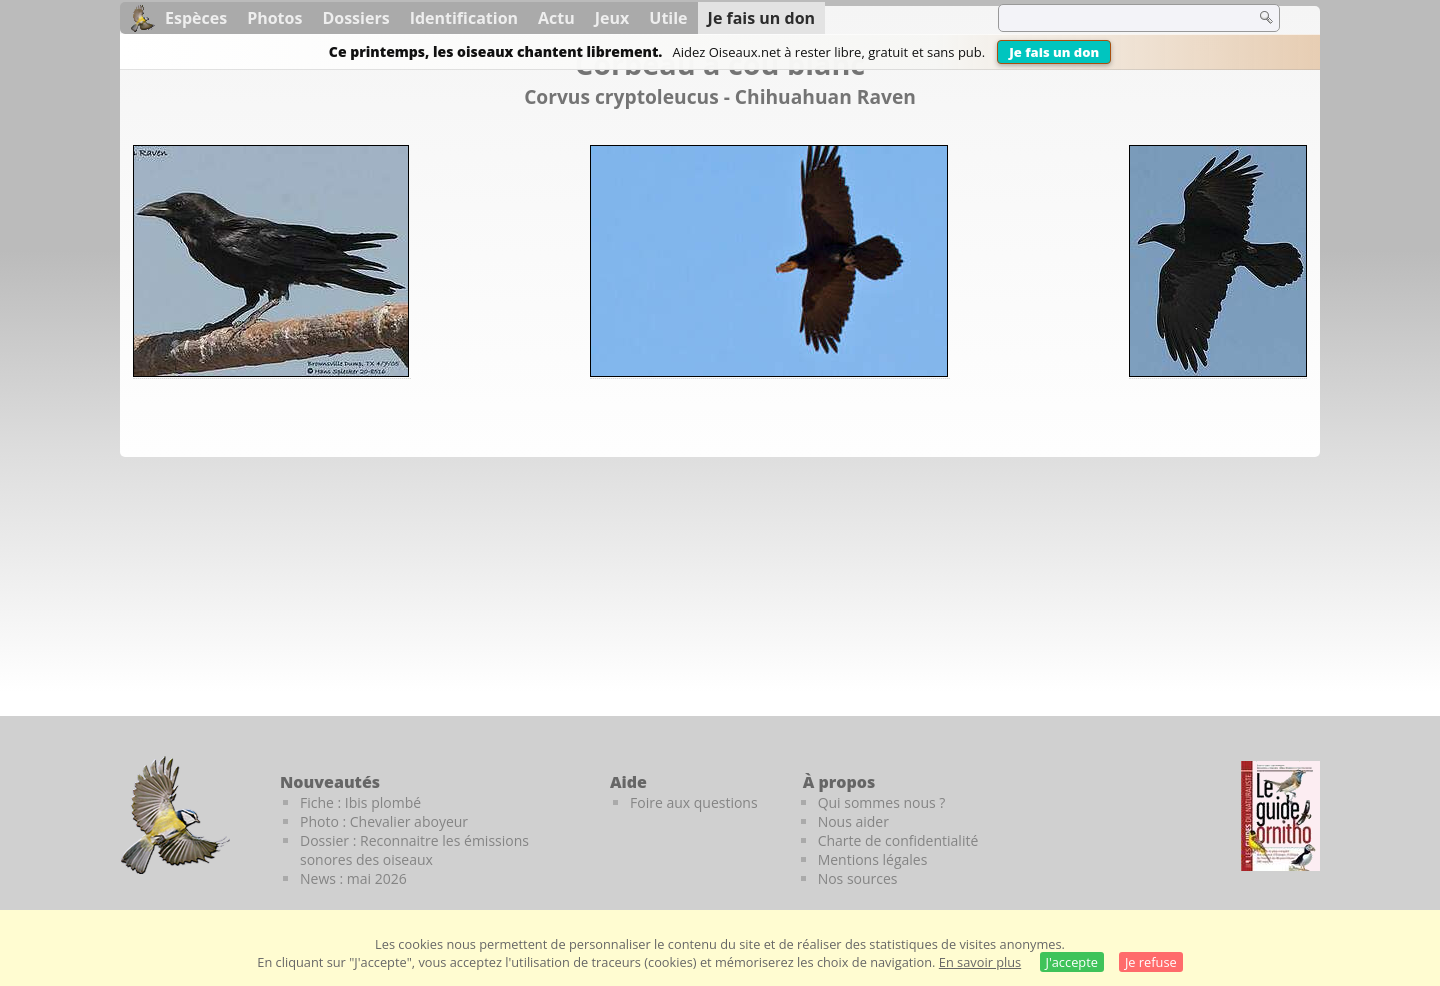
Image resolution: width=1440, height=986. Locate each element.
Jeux (612, 18)
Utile (668, 18)
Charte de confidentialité (898, 840)
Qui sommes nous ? (882, 802)
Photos (274, 18)
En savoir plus (980, 962)
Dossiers (355, 18)
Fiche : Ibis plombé (360, 802)
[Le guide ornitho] (1280, 816)
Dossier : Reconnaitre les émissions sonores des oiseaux (414, 850)
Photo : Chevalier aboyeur (384, 821)
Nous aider (853, 821)
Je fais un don (1054, 52)
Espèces (196, 18)
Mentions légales (873, 859)
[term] (1114, 18)
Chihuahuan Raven (825, 96)
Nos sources (858, 878)
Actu (556, 18)
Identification (464, 18)
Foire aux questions (694, 802)
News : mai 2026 (353, 878)
